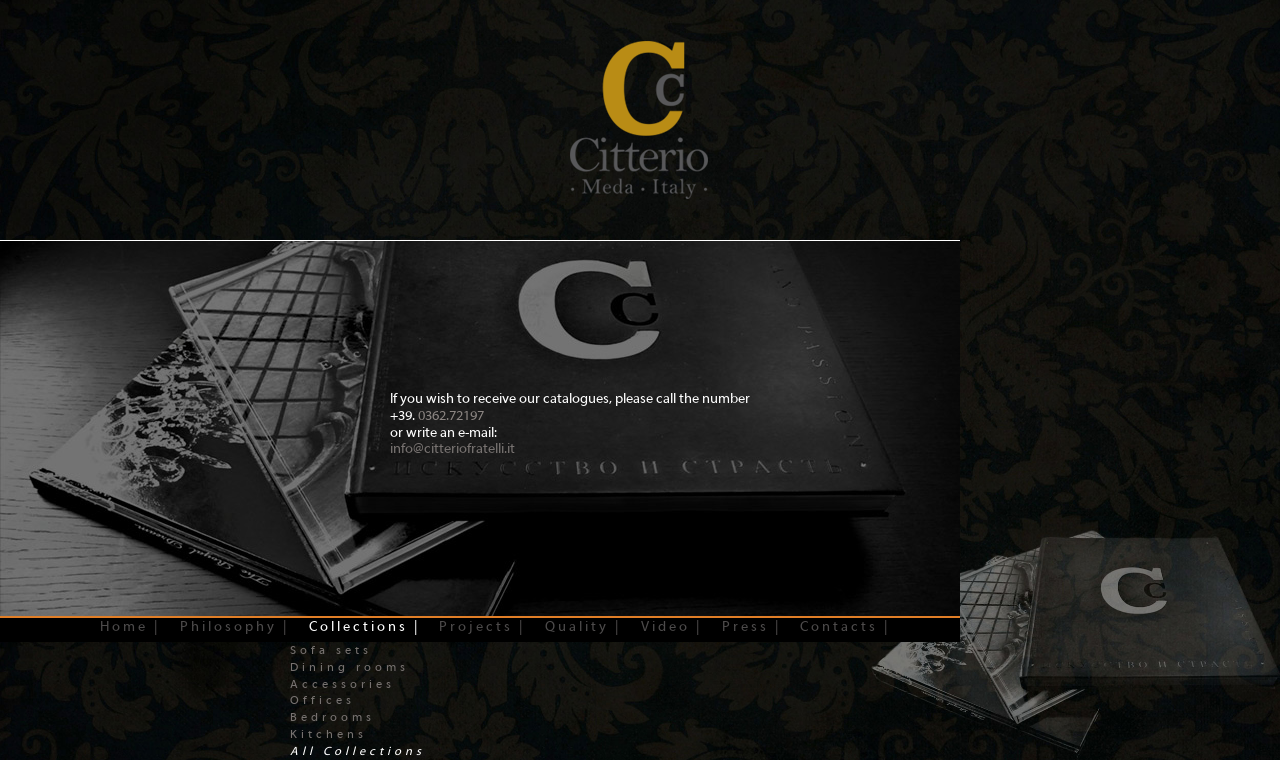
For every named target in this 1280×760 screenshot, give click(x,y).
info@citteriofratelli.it (452, 449)
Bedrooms (332, 717)
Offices (322, 700)
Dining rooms (349, 667)
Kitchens (328, 734)
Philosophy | (234, 627)
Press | (751, 627)
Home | (130, 627)
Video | (671, 627)
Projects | (482, 627)
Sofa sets (331, 650)
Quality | (583, 627)
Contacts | (845, 627)
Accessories (342, 684)
